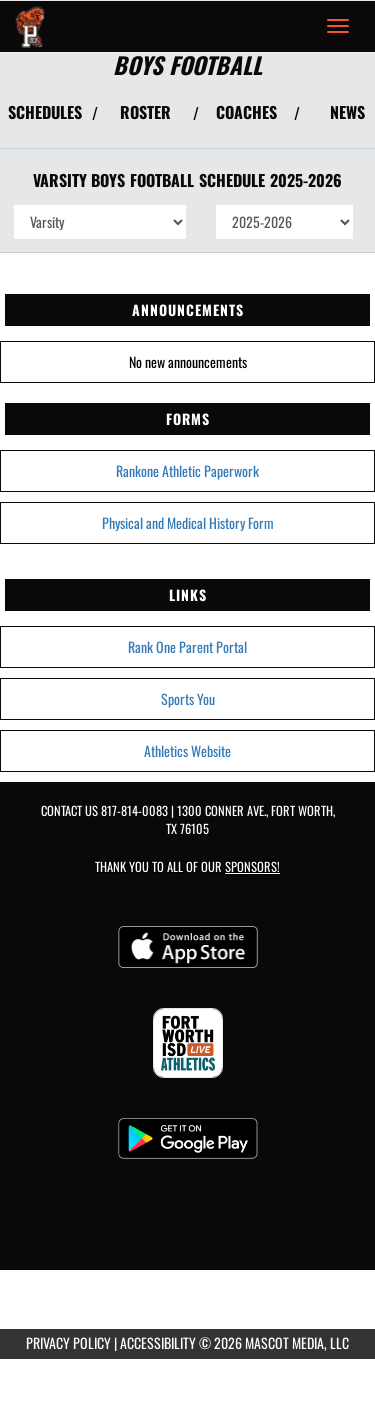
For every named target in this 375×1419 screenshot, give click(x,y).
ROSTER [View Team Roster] (145, 112)
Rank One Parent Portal (187, 646)
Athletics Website (187, 750)
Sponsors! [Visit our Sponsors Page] (252, 866)
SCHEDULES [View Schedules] (45, 112)
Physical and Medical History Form (188, 522)
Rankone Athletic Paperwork (187, 470)
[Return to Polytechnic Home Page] (30, 26)
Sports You (188, 698)
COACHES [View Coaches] (246, 112)
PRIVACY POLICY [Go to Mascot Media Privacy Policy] (68, 1342)
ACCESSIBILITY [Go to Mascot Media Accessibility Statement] (158, 1342)
